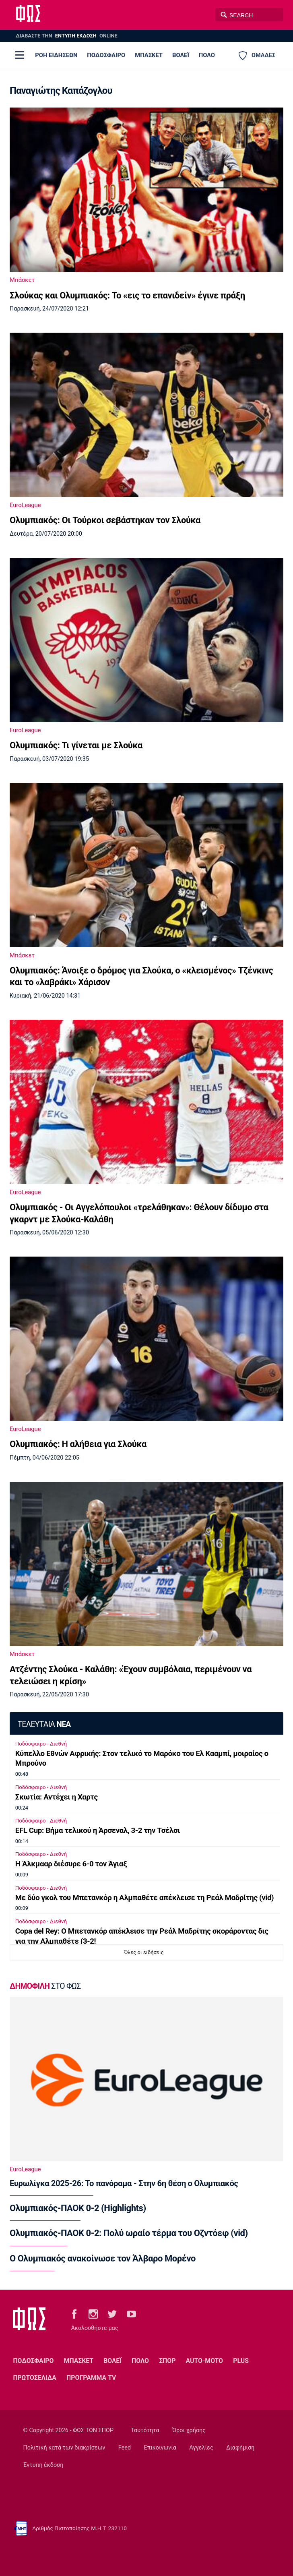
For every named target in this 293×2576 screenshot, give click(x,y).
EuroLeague (25, 505)
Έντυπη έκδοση (43, 2465)
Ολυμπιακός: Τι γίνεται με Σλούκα (76, 745)
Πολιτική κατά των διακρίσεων (64, 2447)
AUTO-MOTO (204, 2361)
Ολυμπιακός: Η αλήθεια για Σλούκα (78, 1444)
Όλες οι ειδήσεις (144, 1952)
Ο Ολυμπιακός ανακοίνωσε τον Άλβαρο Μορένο (103, 2258)
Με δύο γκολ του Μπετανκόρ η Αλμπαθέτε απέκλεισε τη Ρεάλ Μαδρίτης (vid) (144, 1897)
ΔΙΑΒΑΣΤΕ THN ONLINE (66, 36)
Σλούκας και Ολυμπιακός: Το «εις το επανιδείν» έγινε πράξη (127, 295)
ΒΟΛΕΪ (180, 55)
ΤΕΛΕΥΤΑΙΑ (43, 1724)
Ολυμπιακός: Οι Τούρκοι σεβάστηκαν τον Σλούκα (105, 520)
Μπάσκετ (22, 280)
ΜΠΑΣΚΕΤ (149, 55)
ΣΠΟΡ (167, 2361)
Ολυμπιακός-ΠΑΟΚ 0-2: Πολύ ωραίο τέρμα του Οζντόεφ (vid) (129, 2233)
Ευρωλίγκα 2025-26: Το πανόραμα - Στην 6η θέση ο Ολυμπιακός (124, 2183)
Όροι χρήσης (189, 2430)
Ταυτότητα (145, 2430)
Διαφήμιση (240, 2447)
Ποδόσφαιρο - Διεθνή (41, 1744)
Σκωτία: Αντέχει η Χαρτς (56, 1797)
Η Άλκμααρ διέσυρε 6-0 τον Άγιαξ (71, 1864)
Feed (124, 2447)
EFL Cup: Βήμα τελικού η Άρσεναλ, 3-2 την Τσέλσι (97, 1830)
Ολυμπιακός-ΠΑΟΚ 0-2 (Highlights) (78, 2208)
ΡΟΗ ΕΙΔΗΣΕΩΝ (56, 55)
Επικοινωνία (160, 2447)
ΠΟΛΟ (207, 55)
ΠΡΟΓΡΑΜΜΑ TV (91, 2377)
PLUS (241, 2361)
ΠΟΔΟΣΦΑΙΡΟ (106, 55)
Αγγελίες (201, 2447)
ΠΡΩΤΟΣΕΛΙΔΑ (34, 2377)
